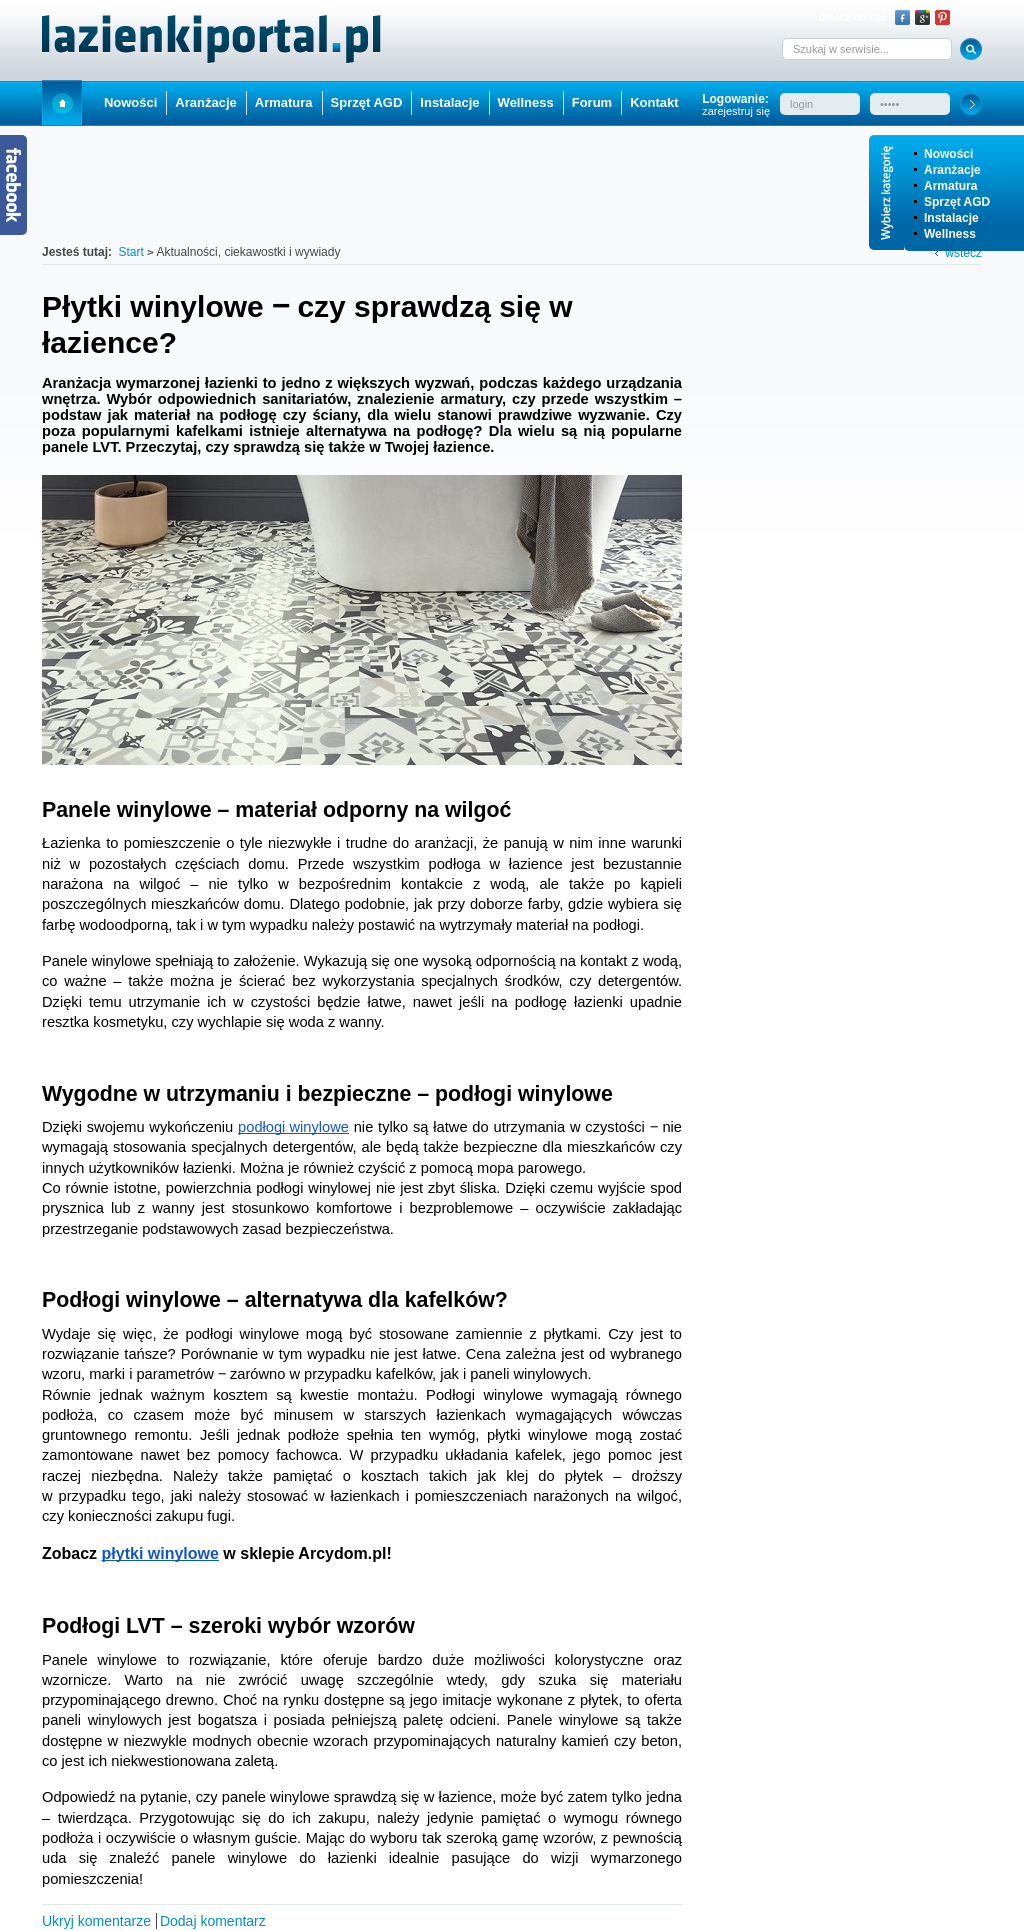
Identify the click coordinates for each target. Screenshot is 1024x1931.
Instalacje (951, 218)
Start (62, 102)
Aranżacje (952, 170)
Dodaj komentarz (213, 1921)
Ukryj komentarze (96, 1921)
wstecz (963, 253)
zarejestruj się (736, 111)
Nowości (948, 154)
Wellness (950, 234)
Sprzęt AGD (957, 202)
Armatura (950, 186)
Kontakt (654, 102)
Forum (592, 102)
